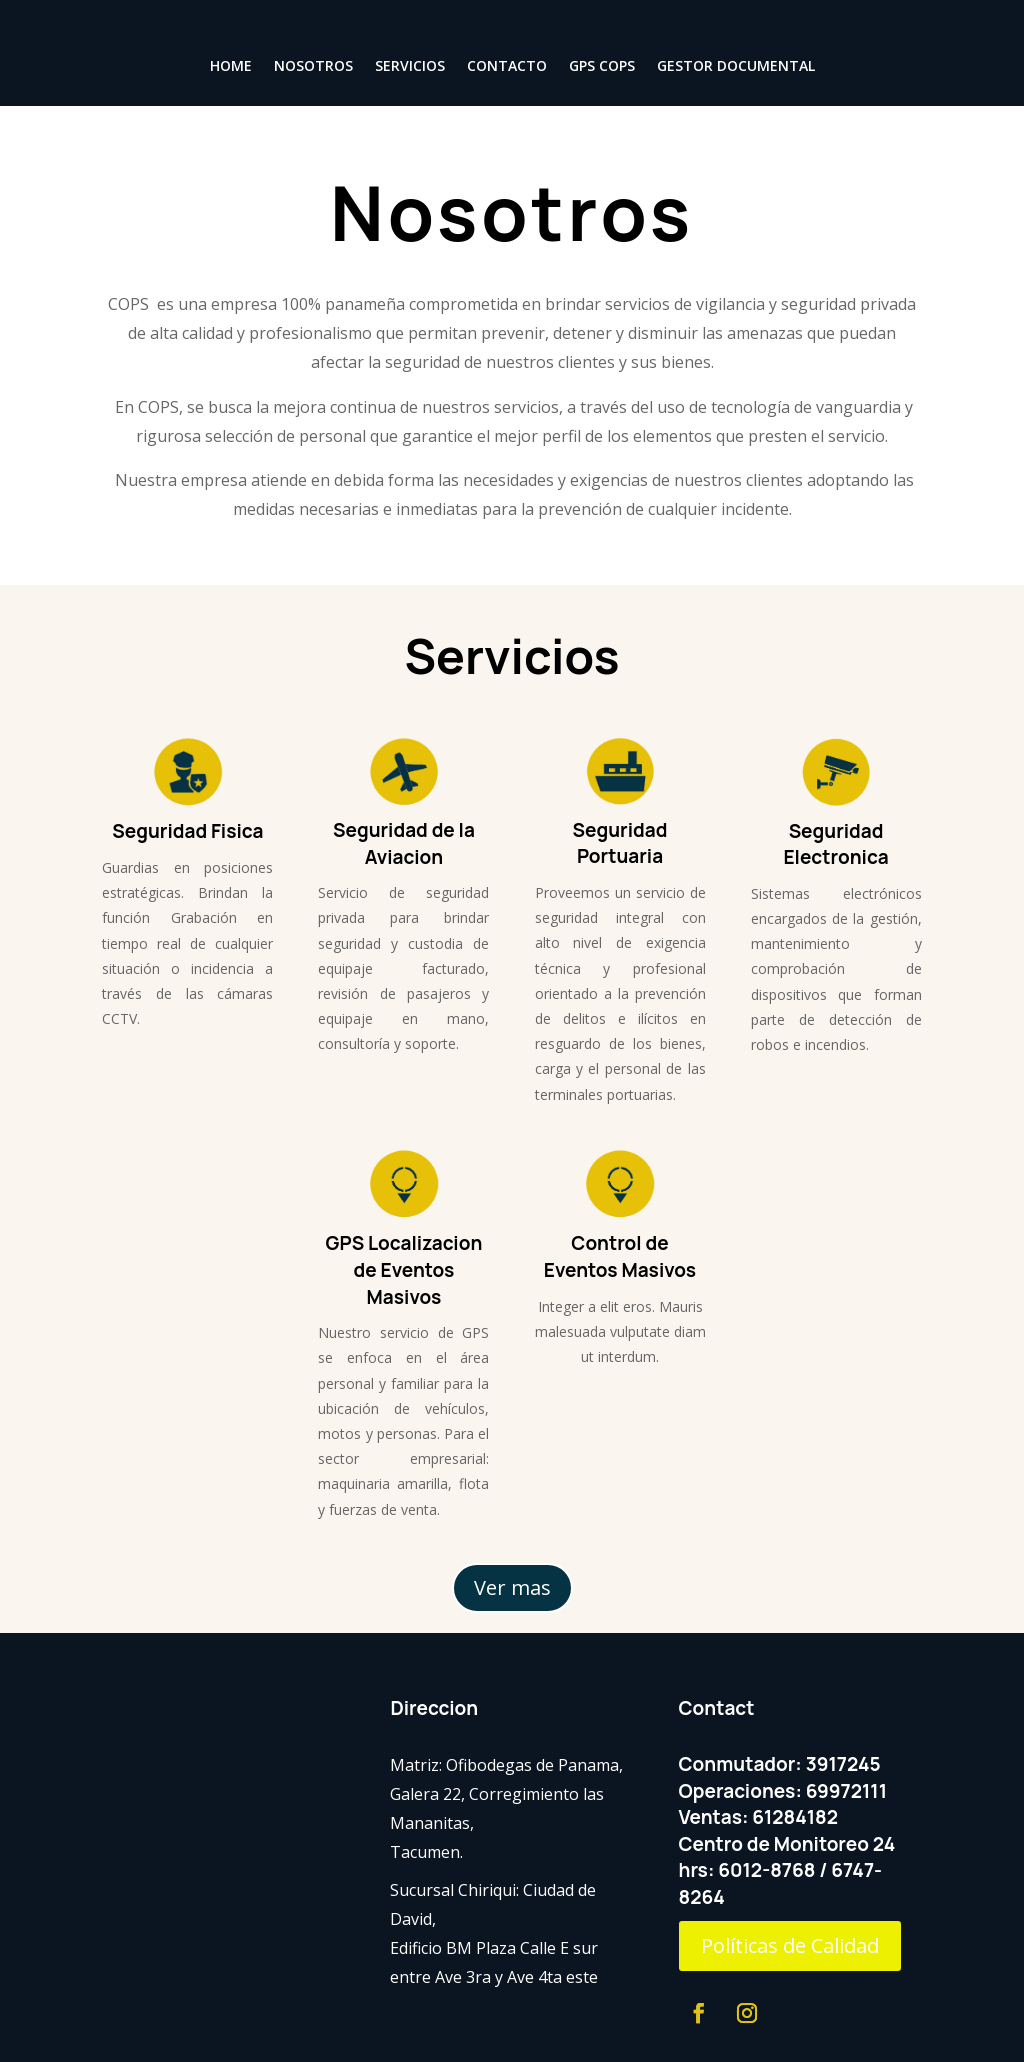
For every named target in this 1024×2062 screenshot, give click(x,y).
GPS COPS (602, 67)
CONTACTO (507, 67)
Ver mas (512, 1587)
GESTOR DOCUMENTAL (736, 67)
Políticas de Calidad (790, 1945)
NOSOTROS (313, 67)
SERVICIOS (410, 67)
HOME (231, 67)
